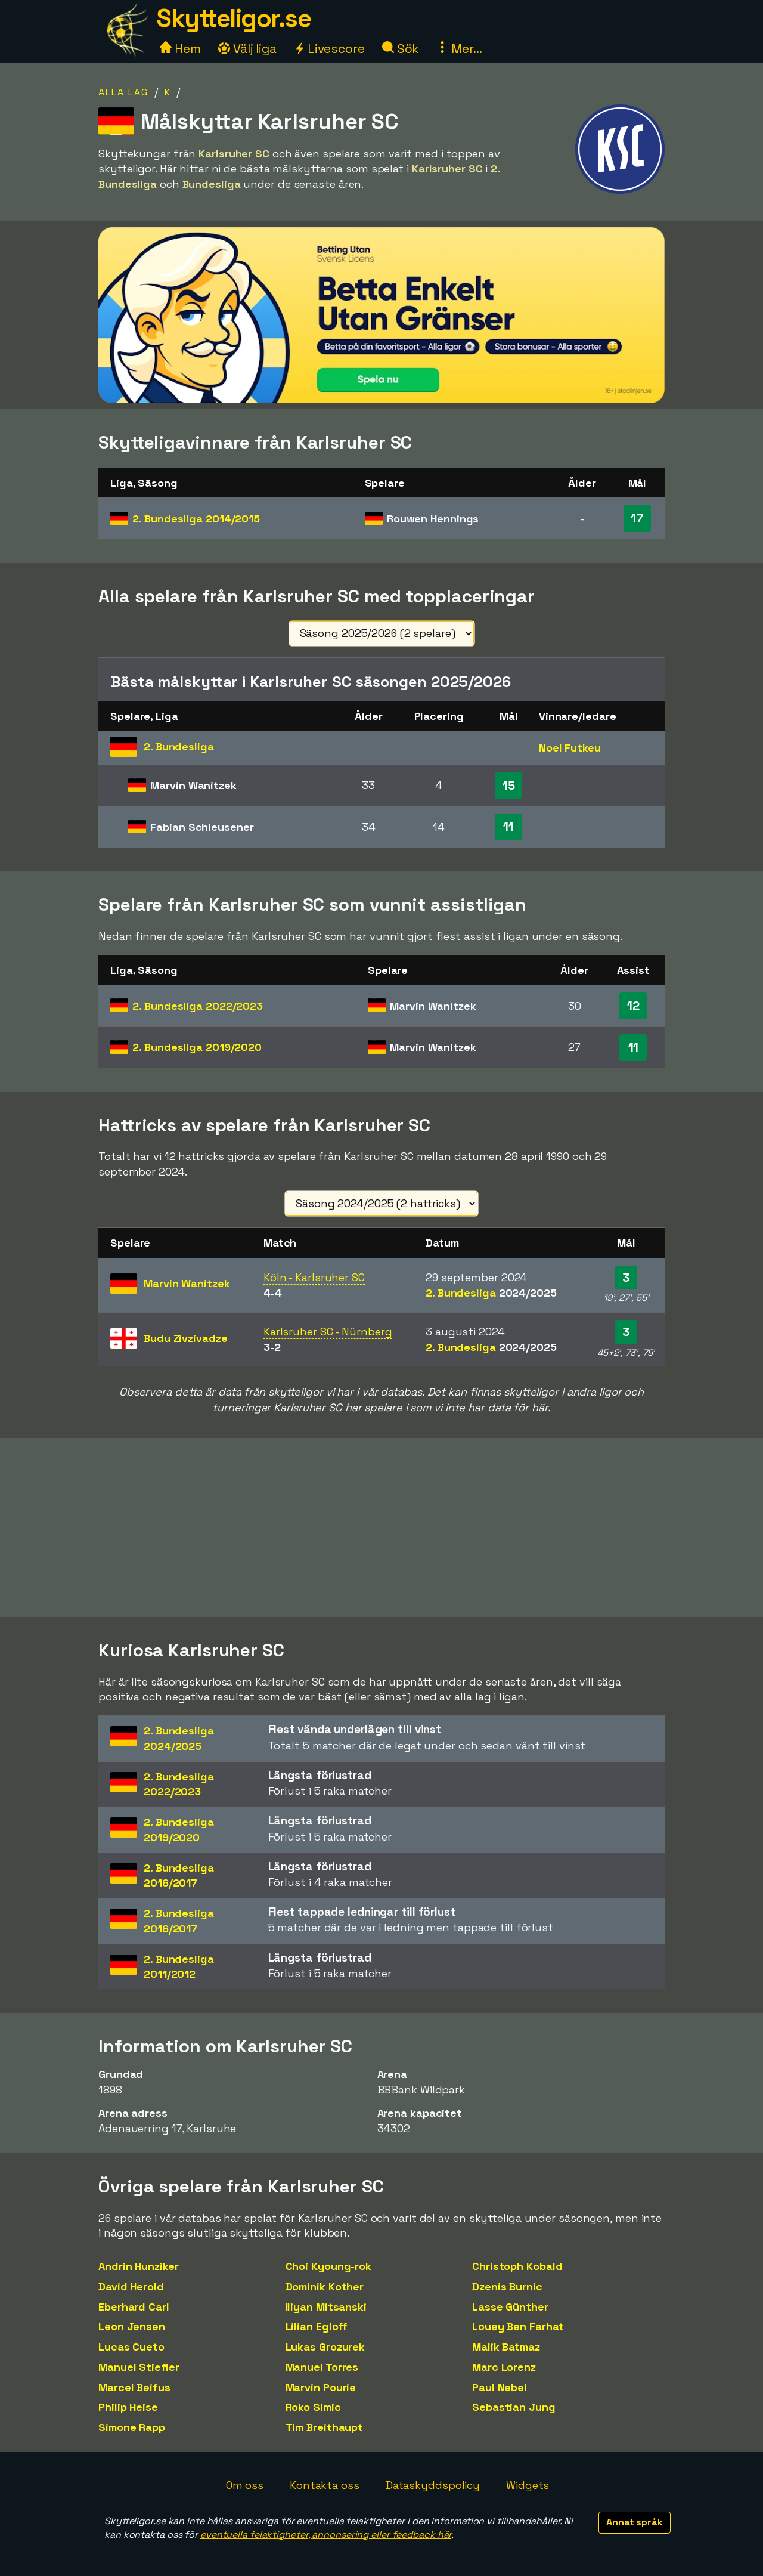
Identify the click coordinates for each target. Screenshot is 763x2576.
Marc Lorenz (504, 2367)
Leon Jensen (131, 2326)
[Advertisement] (381, 1527)
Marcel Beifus (134, 2387)
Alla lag (123, 92)
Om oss (244, 2485)
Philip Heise (128, 2407)
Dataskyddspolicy (433, 2485)
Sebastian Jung (514, 2407)
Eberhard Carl (133, 2307)
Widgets (527, 2485)
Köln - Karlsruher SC (314, 1277)
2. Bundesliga (196, 518)
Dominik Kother (325, 2286)
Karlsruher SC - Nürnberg (327, 1331)
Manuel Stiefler (138, 2367)
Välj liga (247, 49)
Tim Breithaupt (325, 2427)
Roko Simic (313, 2407)
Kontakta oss (324, 2485)
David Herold (131, 2286)
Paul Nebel (499, 2387)
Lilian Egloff (317, 2326)
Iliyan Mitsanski (326, 2307)
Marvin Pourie (321, 2387)
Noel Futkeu (570, 747)
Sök (401, 49)
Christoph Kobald (517, 2266)
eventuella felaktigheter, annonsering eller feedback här (325, 2534)
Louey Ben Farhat (517, 2326)
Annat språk (634, 2522)
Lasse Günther (510, 2307)
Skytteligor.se (234, 18)
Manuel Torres (322, 2367)
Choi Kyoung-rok (329, 2266)
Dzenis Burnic (507, 2286)
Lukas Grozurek (325, 2347)
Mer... (459, 49)
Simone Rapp (131, 2427)
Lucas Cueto (131, 2347)
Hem (180, 49)
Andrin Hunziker (138, 2266)
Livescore (329, 49)
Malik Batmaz (506, 2347)
